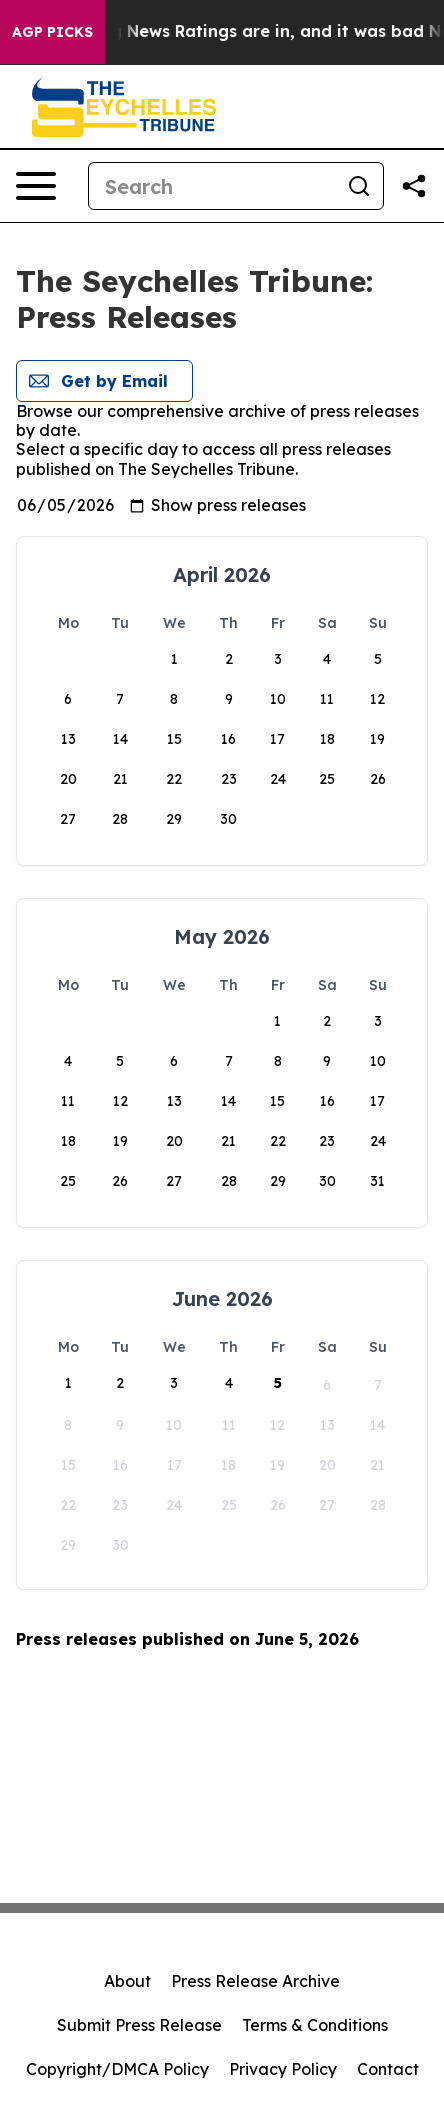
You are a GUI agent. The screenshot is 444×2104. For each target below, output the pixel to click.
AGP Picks (52, 32)
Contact (388, 2069)
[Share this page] (414, 186)
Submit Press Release (139, 2025)
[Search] (212, 186)
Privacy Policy (283, 2069)
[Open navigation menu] (36, 186)
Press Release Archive (255, 1981)
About (127, 1981)
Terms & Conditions (315, 2025)
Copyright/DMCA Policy (117, 2069)
